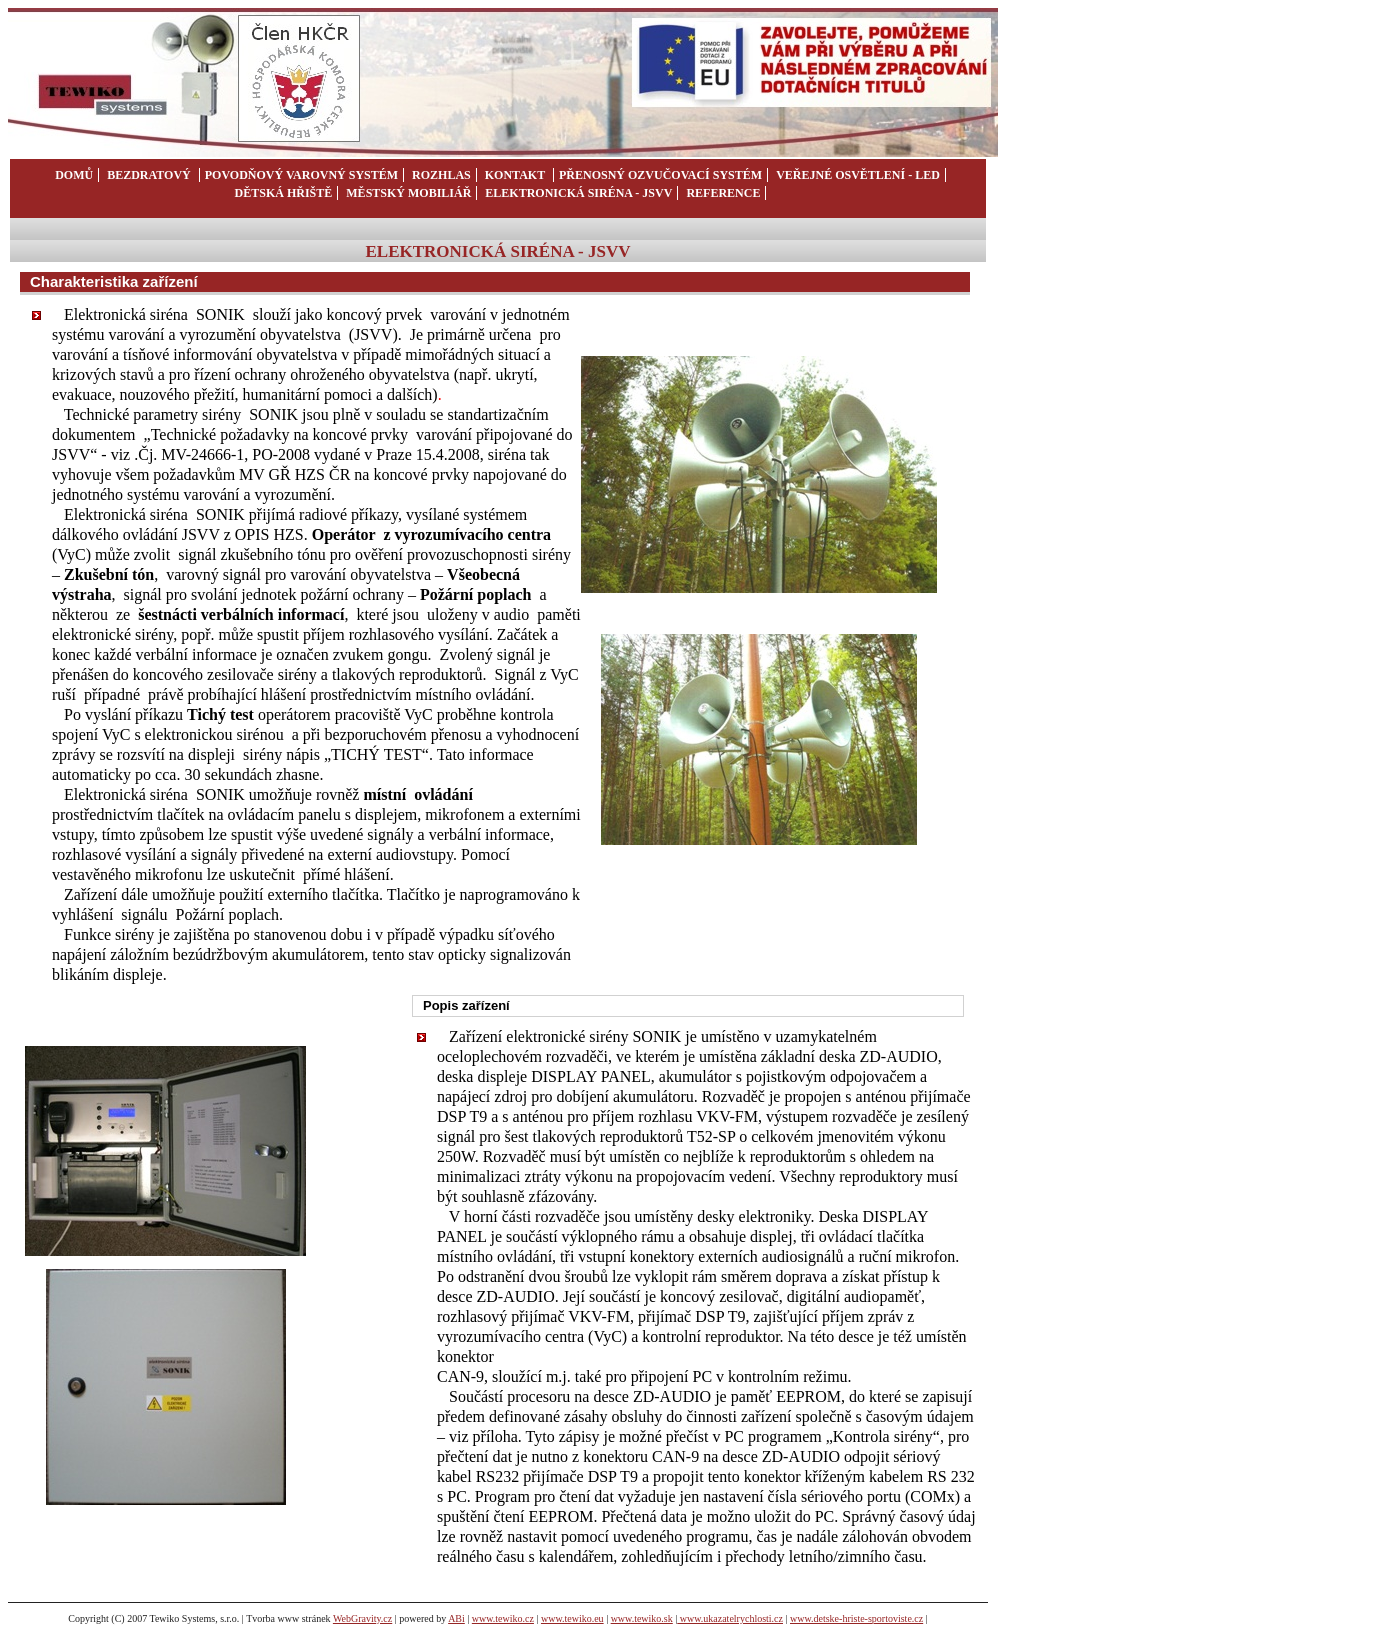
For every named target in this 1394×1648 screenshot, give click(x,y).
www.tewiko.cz (503, 1618)
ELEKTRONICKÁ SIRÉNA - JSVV (578, 193)
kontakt (516, 175)
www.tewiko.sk (642, 1618)
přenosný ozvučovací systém (660, 175)
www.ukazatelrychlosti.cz (730, 1618)
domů (74, 175)
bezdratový (150, 175)
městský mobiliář (408, 193)
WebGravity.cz (362, 1618)
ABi (456, 1618)
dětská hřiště (284, 193)
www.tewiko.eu (572, 1618)
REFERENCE (723, 193)
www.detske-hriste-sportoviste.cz (856, 1618)
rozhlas (440, 175)
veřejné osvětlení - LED (858, 175)
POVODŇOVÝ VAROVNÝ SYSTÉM (301, 175)
